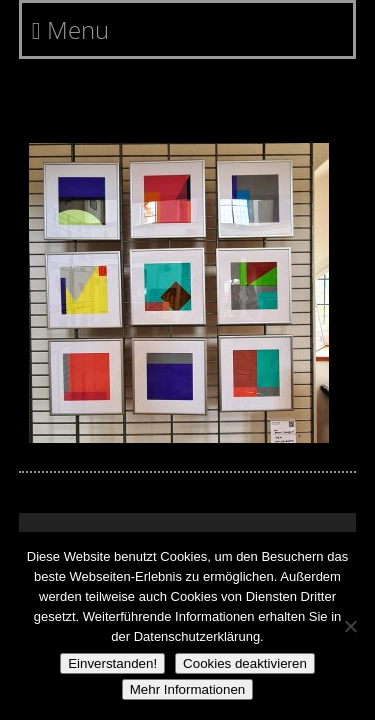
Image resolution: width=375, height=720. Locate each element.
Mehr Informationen (188, 689)
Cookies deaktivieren (245, 663)
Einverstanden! (112, 663)
